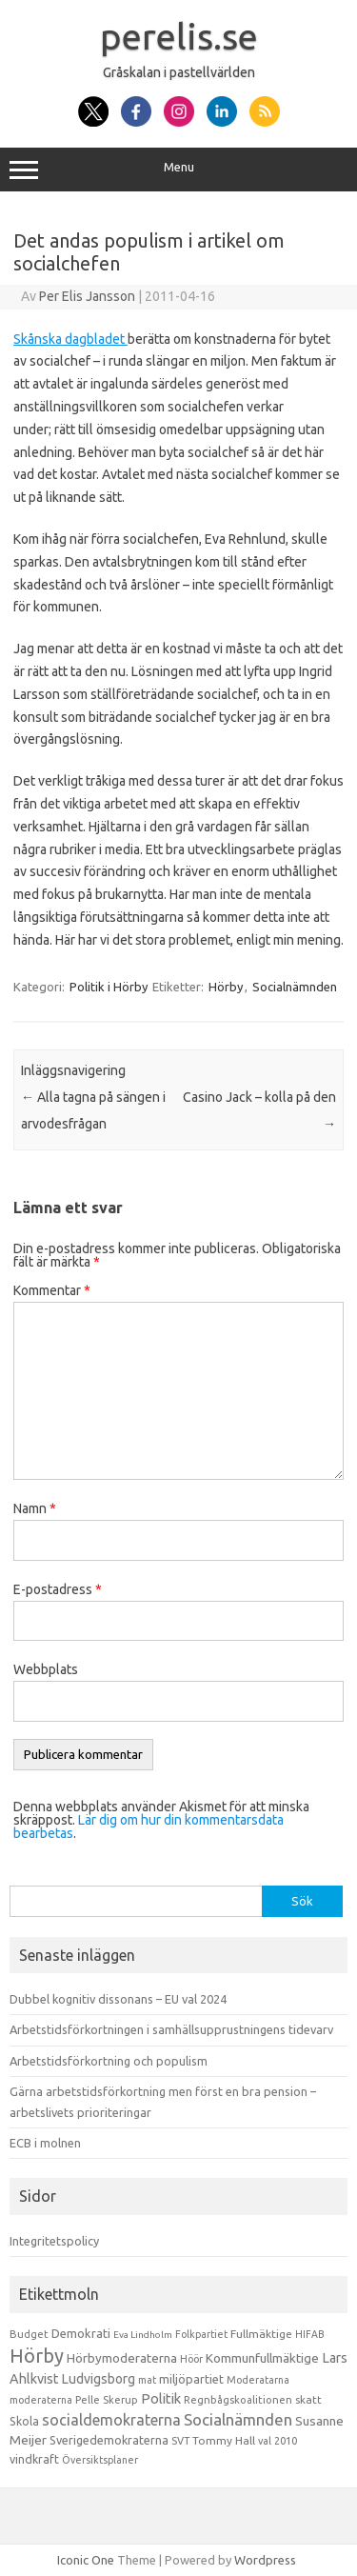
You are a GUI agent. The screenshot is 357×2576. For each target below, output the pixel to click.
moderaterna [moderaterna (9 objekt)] (41, 2400)
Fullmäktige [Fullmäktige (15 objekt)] (261, 2333)
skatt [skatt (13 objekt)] (308, 2399)
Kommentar (51, 1290)
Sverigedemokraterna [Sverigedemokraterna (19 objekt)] (109, 2439)
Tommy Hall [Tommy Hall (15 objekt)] (223, 2440)
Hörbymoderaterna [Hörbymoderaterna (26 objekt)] (122, 2358)
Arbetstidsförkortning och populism (109, 2060)
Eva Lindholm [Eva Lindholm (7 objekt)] (142, 2334)
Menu (178, 169)
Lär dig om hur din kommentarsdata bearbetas (148, 1826)
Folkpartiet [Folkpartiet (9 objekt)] (201, 2334)
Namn (34, 1508)
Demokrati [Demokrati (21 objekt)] (80, 2333)
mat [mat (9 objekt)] (147, 2380)
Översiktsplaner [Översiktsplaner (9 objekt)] (100, 2460)
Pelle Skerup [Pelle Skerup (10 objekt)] (106, 2400)
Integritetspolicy (54, 2240)
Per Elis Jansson (87, 296)
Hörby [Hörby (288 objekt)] (37, 2355)
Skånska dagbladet (70, 339)
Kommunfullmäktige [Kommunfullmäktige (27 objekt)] (262, 2358)
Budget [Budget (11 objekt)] (29, 2334)
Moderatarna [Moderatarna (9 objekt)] (258, 2380)
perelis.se (179, 36)
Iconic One (85, 2559)
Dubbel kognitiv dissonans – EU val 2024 (118, 1999)
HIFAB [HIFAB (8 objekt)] (310, 2334)
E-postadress (57, 1589)
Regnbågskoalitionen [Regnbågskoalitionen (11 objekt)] (238, 2400)
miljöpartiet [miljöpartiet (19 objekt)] (191, 2379)
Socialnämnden (294, 986)
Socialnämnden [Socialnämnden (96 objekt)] (238, 2419)
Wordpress (265, 2559)
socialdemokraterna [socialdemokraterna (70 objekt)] (111, 2419)
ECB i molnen (45, 2142)
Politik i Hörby (108, 986)
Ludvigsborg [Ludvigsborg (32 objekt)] (98, 2378)
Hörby (225, 986)
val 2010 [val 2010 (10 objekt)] (277, 2440)
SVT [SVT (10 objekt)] (180, 2440)
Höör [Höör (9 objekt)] (191, 2359)
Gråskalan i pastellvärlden (179, 72)
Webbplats (45, 1669)
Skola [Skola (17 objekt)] (24, 2421)
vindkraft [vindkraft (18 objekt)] (34, 2459)
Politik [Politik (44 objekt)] (161, 2398)
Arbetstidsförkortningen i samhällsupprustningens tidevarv (171, 2029)
